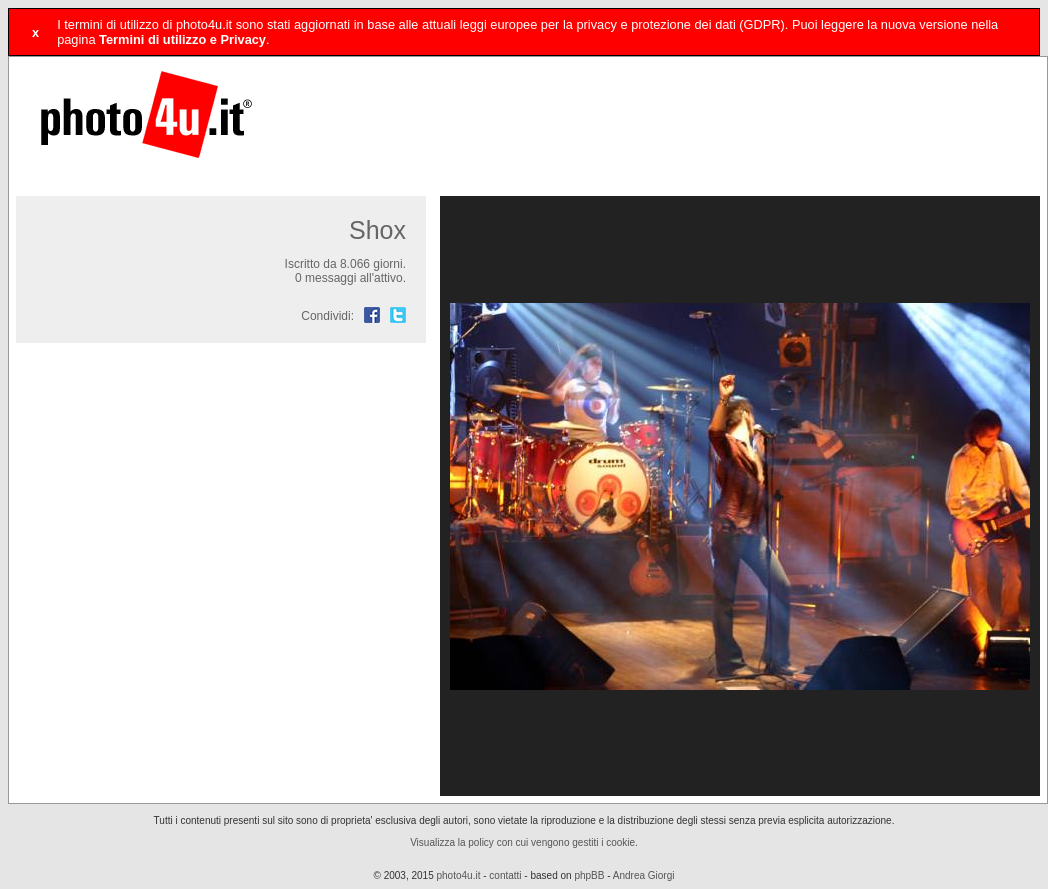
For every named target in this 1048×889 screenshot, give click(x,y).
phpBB (589, 875)
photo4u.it (459, 875)
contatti (505, 875)
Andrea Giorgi (644, 875)
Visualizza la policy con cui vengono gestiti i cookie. (524, 842)
